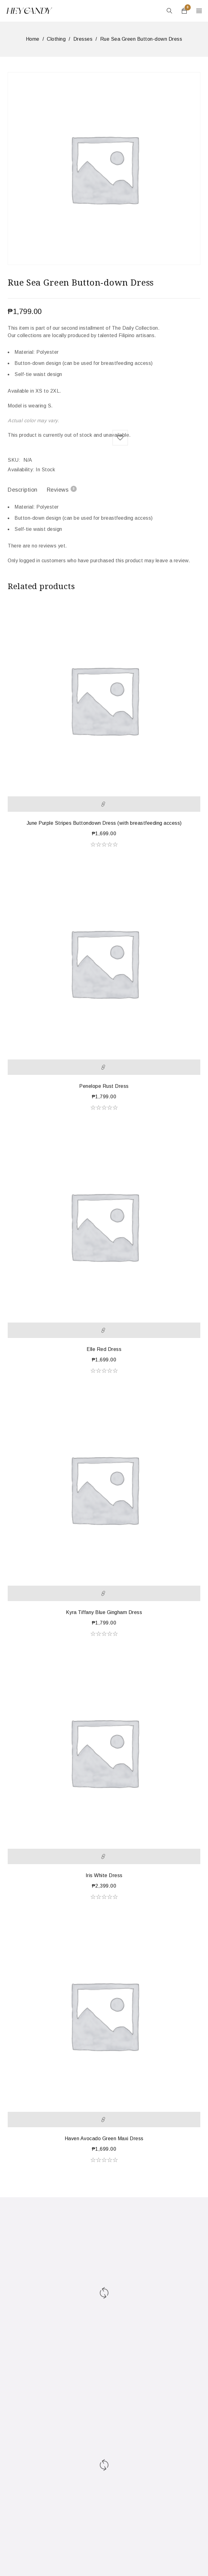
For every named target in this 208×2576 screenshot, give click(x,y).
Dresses (83, 39)
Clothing (56, 39)
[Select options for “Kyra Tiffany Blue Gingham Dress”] (104, 1593)
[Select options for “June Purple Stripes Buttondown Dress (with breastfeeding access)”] (104, 804)
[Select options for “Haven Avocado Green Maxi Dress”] (104, 2119)
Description (23, 490)
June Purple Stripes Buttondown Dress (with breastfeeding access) (104, 823)
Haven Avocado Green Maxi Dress (104, 2138)
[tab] (22, 490)
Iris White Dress (104, 1875)
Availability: (21, 469)
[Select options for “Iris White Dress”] (104, 1856)
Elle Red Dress (104, 1349)
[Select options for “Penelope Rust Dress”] (104, 1067)
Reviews (61, 489)
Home (32, 39)
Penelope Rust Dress (104, 1086)
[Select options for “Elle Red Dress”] (104, 1330)
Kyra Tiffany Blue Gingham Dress (104, 1612)
